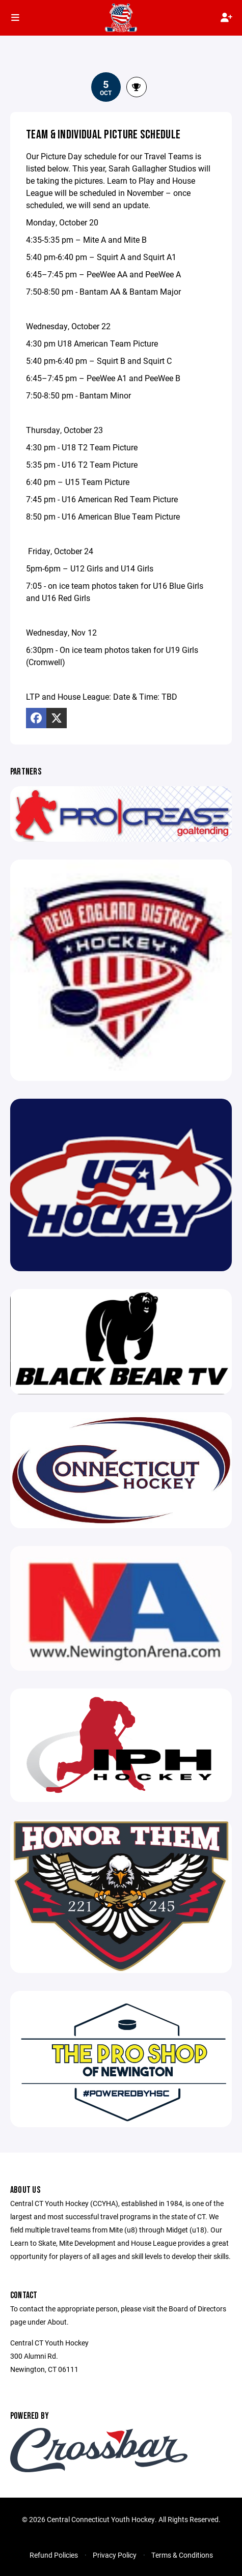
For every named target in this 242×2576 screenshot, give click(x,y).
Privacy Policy (115, 2555)
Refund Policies (54, 2555)
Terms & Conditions (182, 2555)
